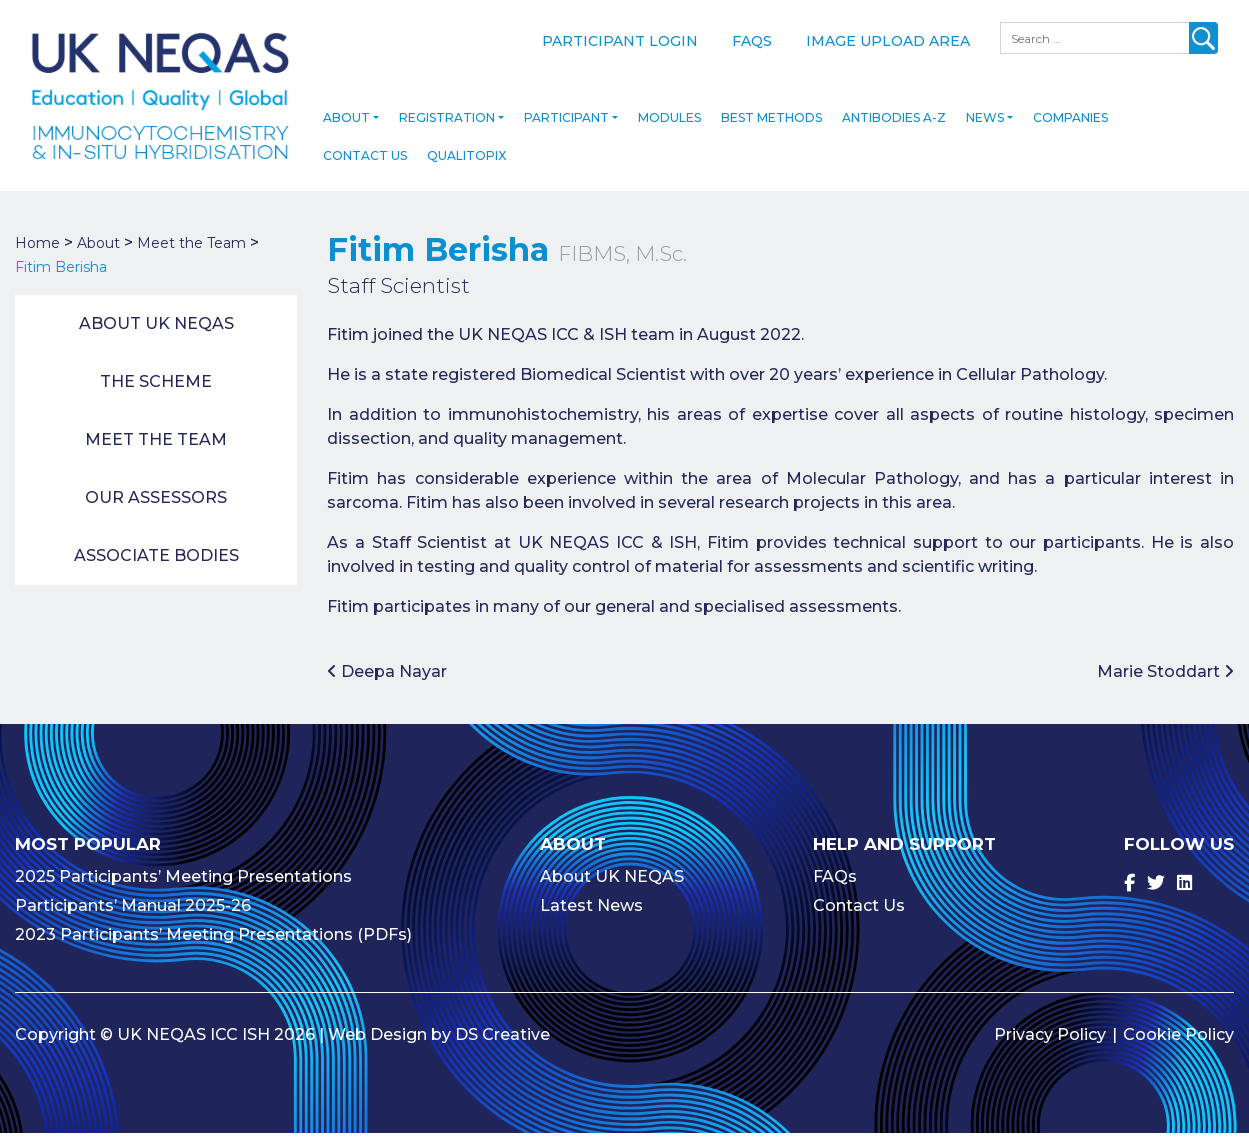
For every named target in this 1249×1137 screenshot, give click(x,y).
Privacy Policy (1050, 1038)
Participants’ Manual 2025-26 (133, 909)
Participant (566, 121)
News (985, 121)
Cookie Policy (1178, 1038)
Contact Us (365, 159)
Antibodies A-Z (894, 121)
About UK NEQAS (156, 327)
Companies (1070, 121)
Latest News (591, 909)
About (346, 121)
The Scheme (156, 385)
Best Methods (771, 121)
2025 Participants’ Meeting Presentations (183, 880)
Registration (447, 121)
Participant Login (620, 41)
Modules (669, 121)
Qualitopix (466, 159)
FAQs (752, 41)
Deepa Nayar (387, 675)
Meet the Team (156, 443)
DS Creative (502, 1038)
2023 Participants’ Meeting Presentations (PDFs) (213, 938)
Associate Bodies (156, 559)
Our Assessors (156, 501)
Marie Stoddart (1165, 675)
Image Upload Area (888, 41)
